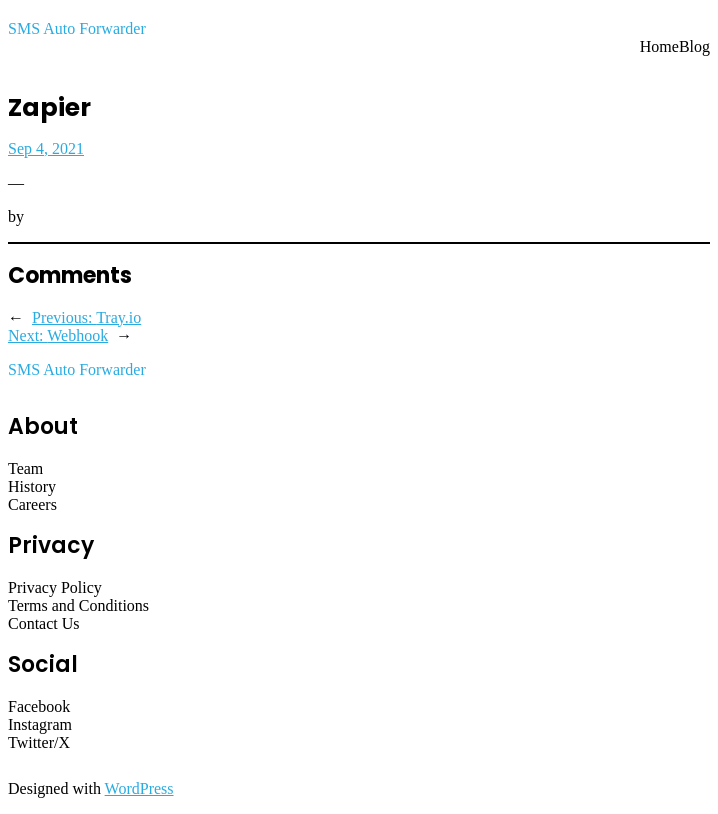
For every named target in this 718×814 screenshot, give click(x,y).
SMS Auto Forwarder (77, 28)
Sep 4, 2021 (46, 148)
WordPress (139, 788)
